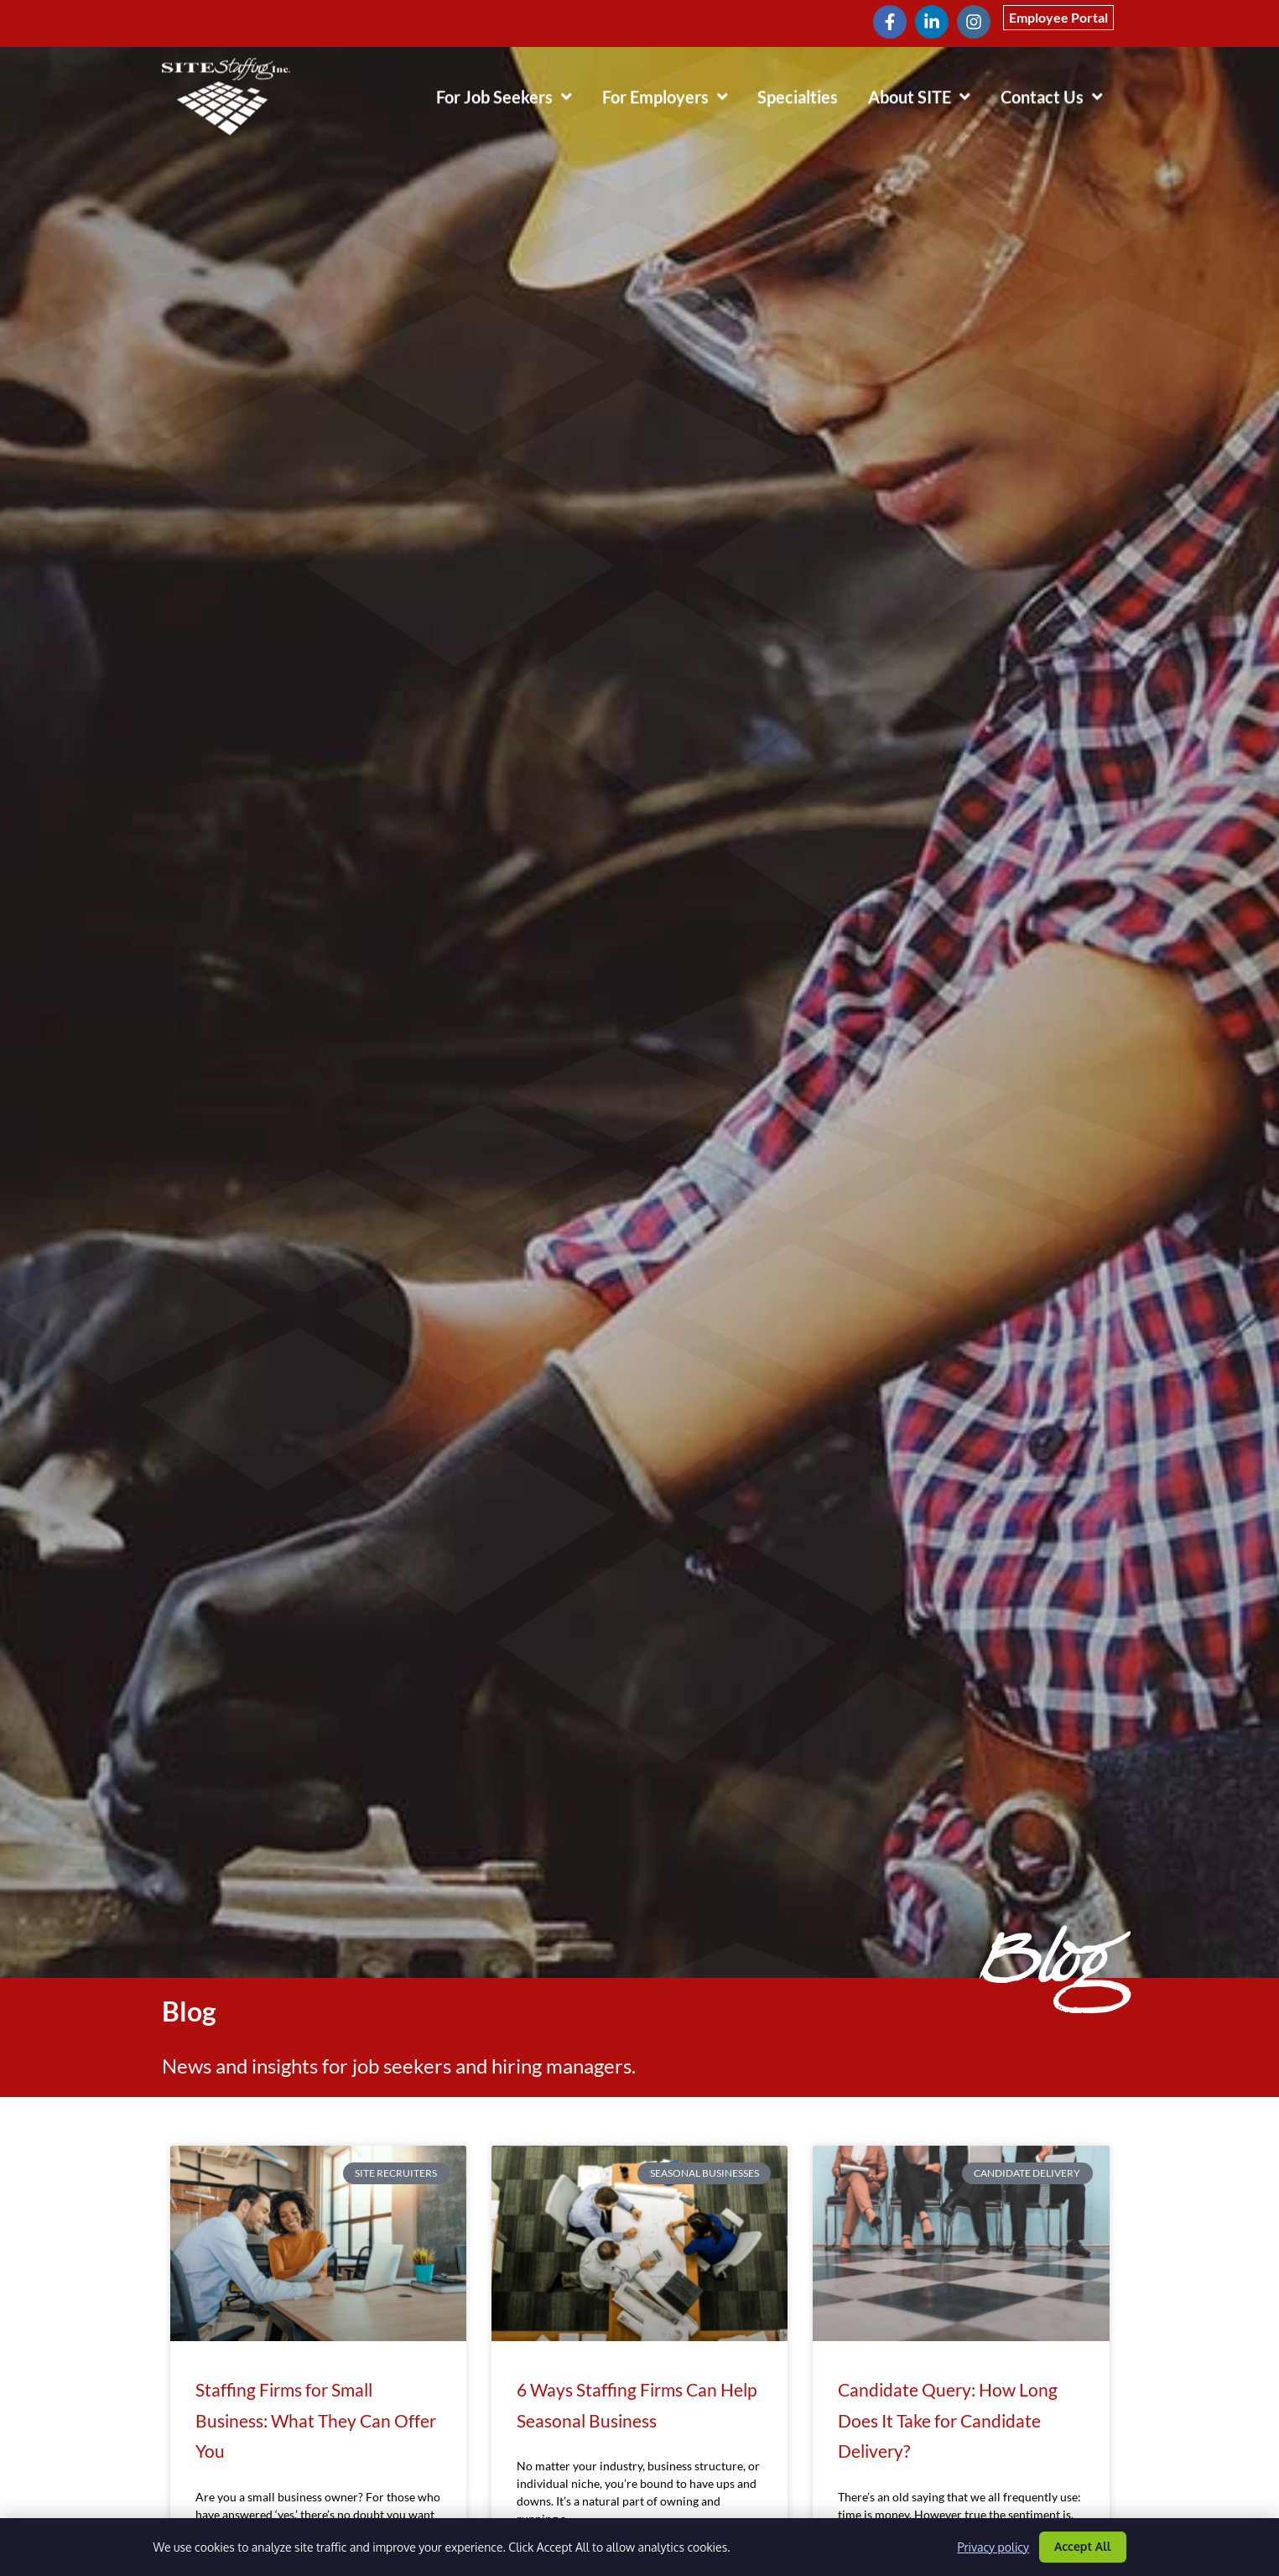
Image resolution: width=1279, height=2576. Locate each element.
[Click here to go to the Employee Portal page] (1058, 17)
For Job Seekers (511, 92)
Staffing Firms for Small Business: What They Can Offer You (315, 2420)
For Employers (672, 92)
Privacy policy (993, 2547)
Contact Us (1059, 92)
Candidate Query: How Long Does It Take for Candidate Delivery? (948, 2420)
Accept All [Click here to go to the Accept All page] (1082, 2546)
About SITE (926, 92)
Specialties (805, 95)
